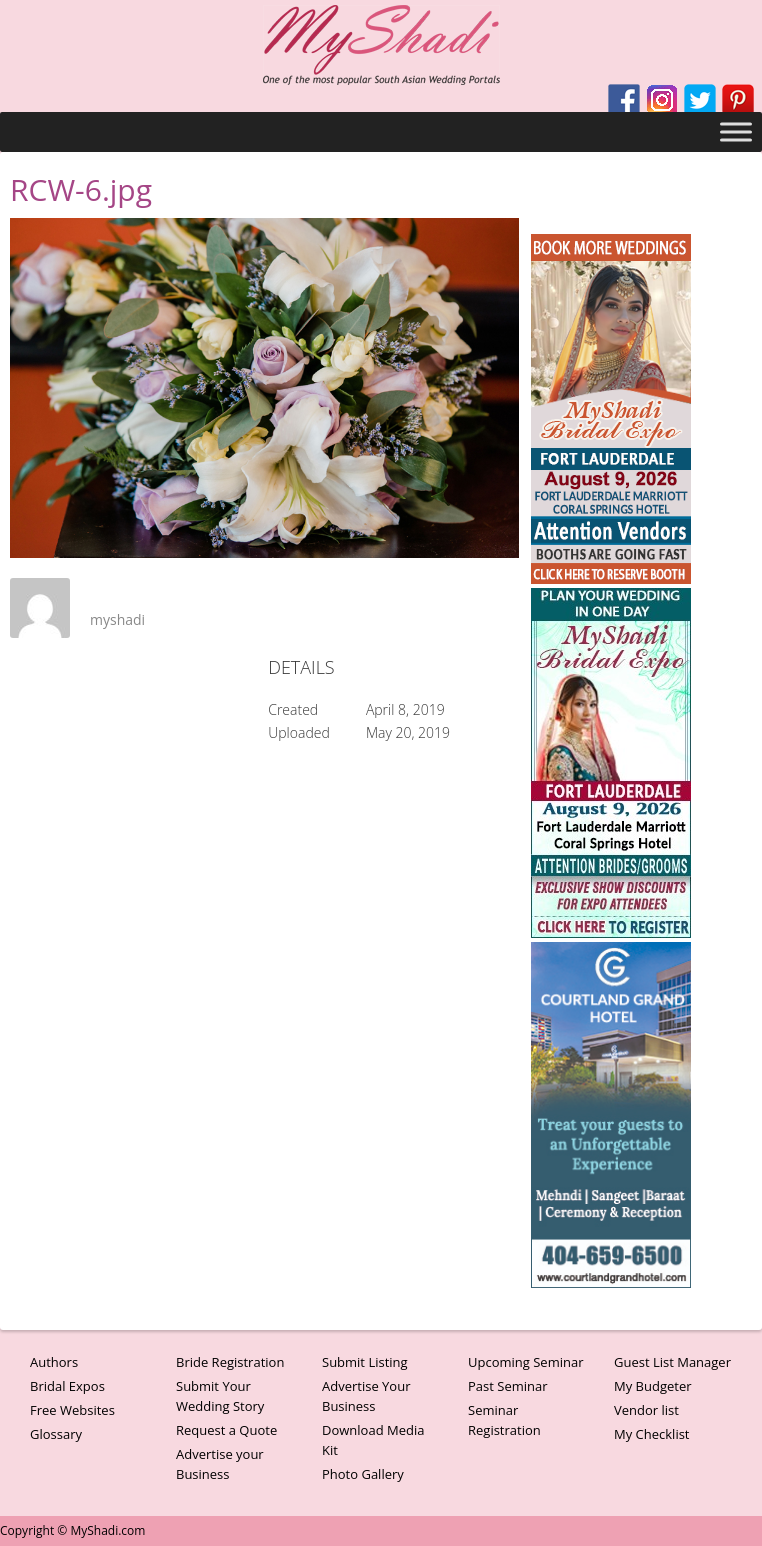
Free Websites (72, 1410)
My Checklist (652, 1434)
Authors (54, 1362)
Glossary (56, 1434)
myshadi (117, 619)
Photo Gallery (363, 1474)
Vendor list (646, 1410)
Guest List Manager (672, 1362)
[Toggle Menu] (736, 131)
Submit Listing (365, 1362)
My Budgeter (653, 1386)
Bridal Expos (67, 1386)
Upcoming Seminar (525, 1362)
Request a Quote (226, 1430)
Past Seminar (508, 1386)
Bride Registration (230, 1362)
